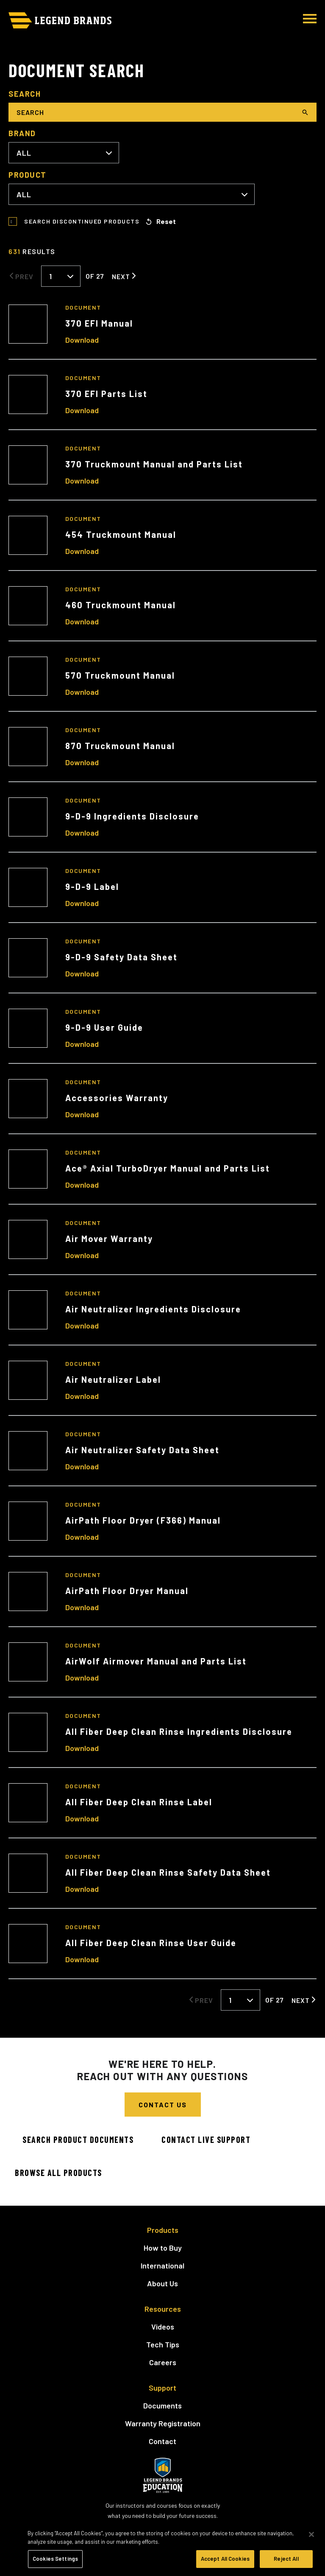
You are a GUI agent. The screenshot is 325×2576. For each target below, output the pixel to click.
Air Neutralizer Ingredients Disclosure (153, 1309)
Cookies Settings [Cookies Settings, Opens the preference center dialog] (55, 2558)
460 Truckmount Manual (120, 605)
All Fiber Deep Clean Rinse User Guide (150, 1943)
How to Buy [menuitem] (163, 2247)
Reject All (286, 2558)
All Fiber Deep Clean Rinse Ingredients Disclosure (178, 1731)
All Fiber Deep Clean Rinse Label (138, 1802)
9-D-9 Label (92, 886)
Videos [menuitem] (162, 2326)
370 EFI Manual (99, 323)
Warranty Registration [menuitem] (162, 2423)
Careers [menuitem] (162, 2362)
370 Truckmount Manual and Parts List (154, 464)
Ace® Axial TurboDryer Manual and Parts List (167, 1168)
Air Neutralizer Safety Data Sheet (142, 1450)
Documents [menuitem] (162, 2405)
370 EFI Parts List (106, 394)
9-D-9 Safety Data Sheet (121, 957)
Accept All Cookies (225, 2558)
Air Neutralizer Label (113, 1379)
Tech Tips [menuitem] (162, 2344)
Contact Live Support (205, 2139)
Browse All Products (58, 2173)
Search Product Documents (77, 2139)
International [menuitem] (162, 2265)
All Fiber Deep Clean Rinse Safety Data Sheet (168, 1872)
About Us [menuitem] (162, 2283)
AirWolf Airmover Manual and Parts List (156, 1661)
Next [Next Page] (121, 276)
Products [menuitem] (162, 2230)
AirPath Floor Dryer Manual (127, 1591)
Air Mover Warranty (109, 1238)
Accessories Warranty (116, 1098)
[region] (162, 2548)
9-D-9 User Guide (104, 1027)
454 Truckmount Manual (120, 534)
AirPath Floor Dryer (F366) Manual (143, 1520)
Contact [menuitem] (162, 2441)
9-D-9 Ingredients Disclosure (132, 816)
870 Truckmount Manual (120, 746)
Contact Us (163, 2105)
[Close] (311, 2534)
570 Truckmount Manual (120, 675)
